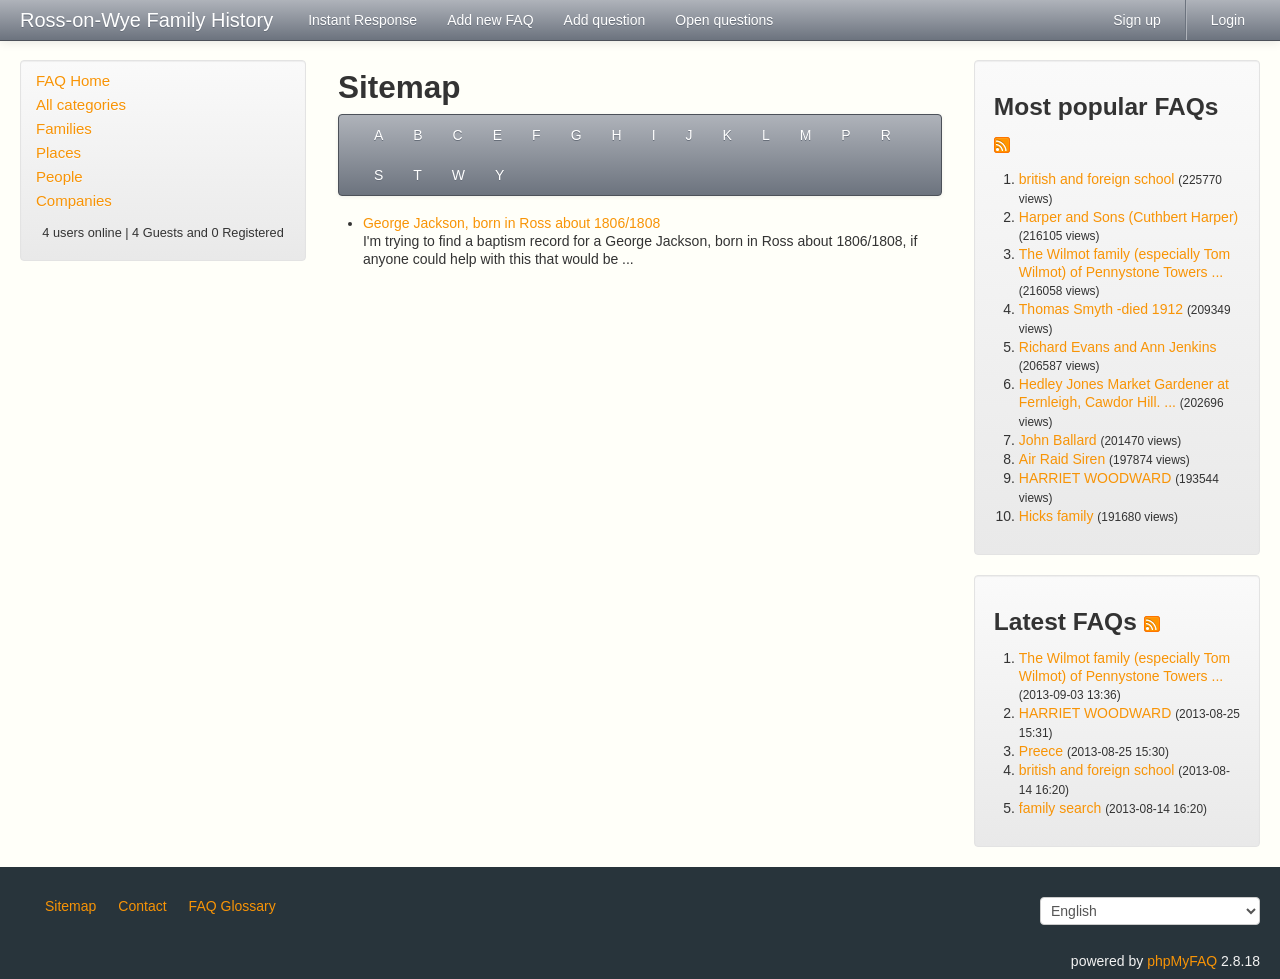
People (59, 176)
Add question (605, 20)
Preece (1041, 751)
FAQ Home (73, 80)
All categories (81, 104)
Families (64, 128)
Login (1228, 20)
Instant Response (362, 20)
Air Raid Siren (1062, 459)
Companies (74, 200)
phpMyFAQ (1182, 961)
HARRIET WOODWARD (1095, 478)
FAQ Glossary (232, 906)
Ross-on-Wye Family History (146, 20)
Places (58, 152)
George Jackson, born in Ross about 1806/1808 (511, 223)
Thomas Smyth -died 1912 (1101, 309)
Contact (142, 906)
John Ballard (1058, 440)
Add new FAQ (490, 20)
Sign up (1136, 20)
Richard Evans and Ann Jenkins (1118, 347)
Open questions (724, 20)
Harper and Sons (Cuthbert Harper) (1128, 217)
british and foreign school (1097, 179)
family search (1062, 808)
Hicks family (1058, 516)
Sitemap (70, 906)
